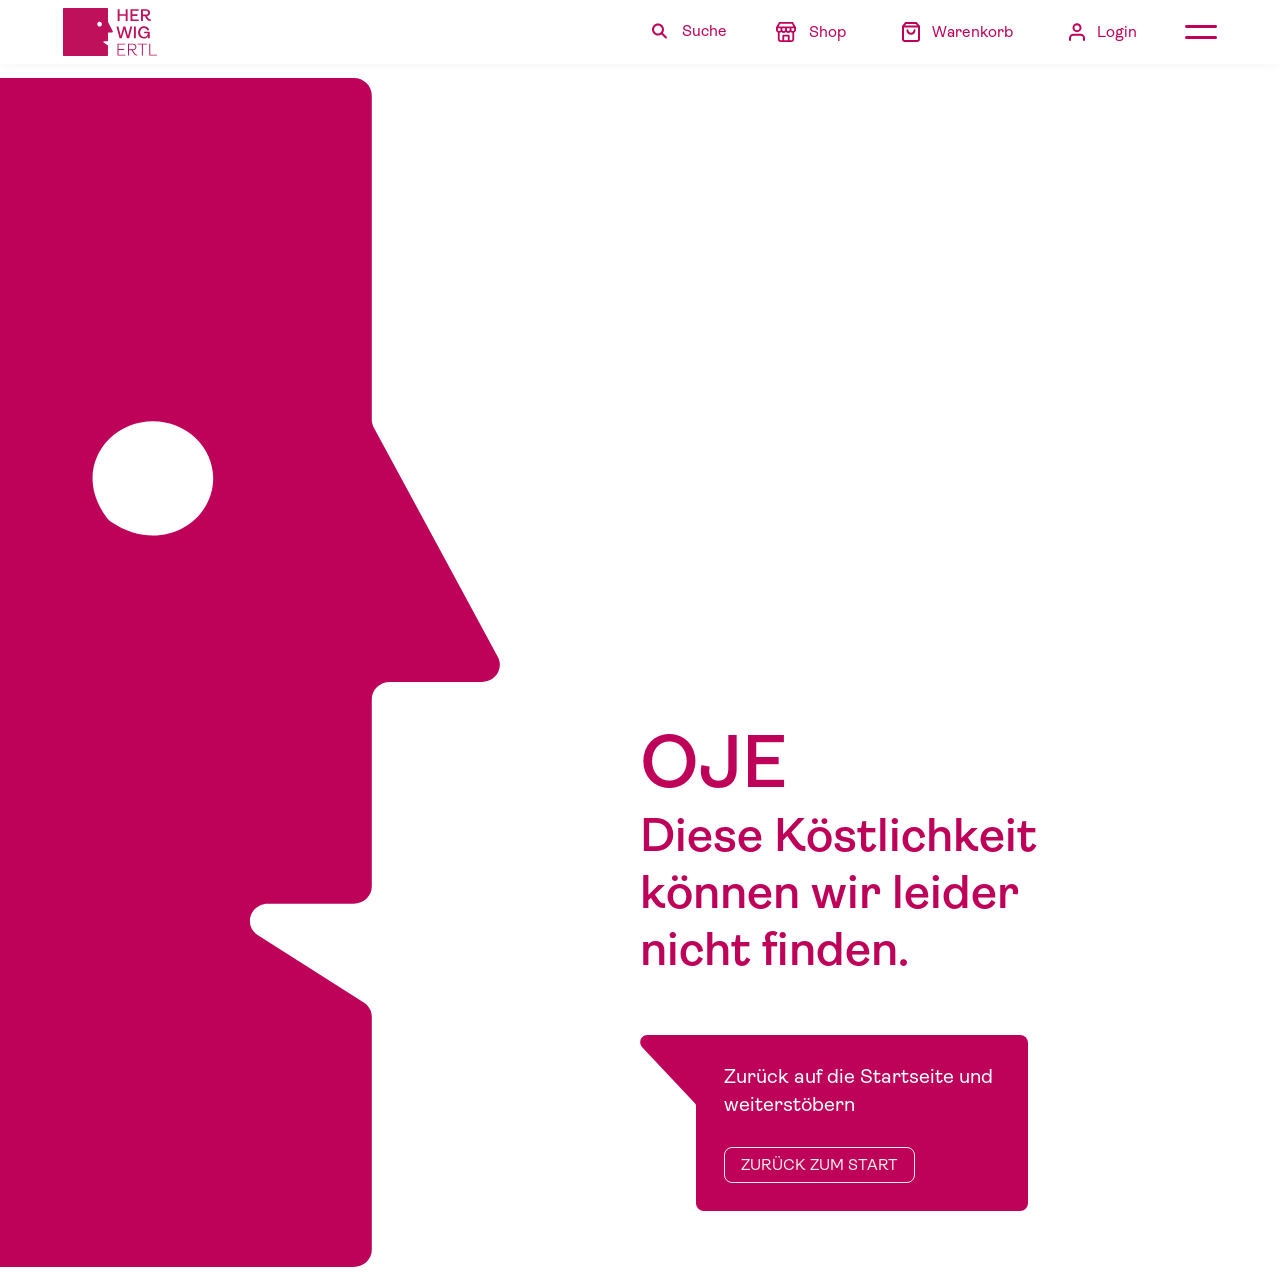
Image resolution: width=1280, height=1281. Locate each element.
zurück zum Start (819, 1165)
